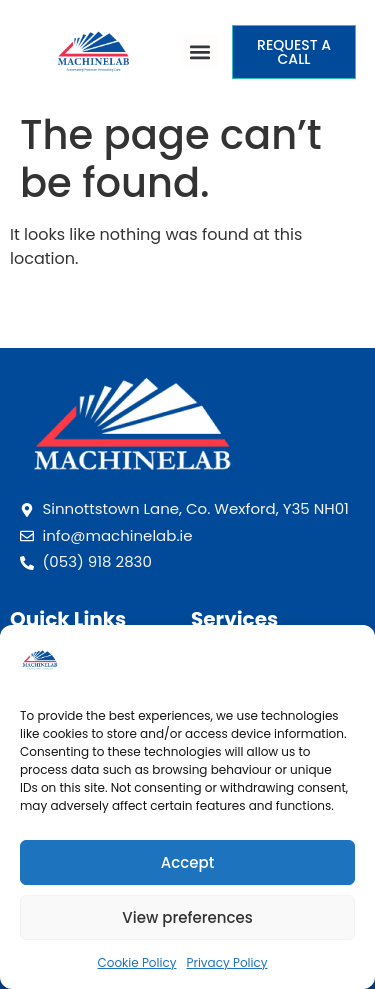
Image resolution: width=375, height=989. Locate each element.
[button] (201, 51)
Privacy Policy (226, 962)
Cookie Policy (136, 962)
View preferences (187, 917)
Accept (187, 862)
